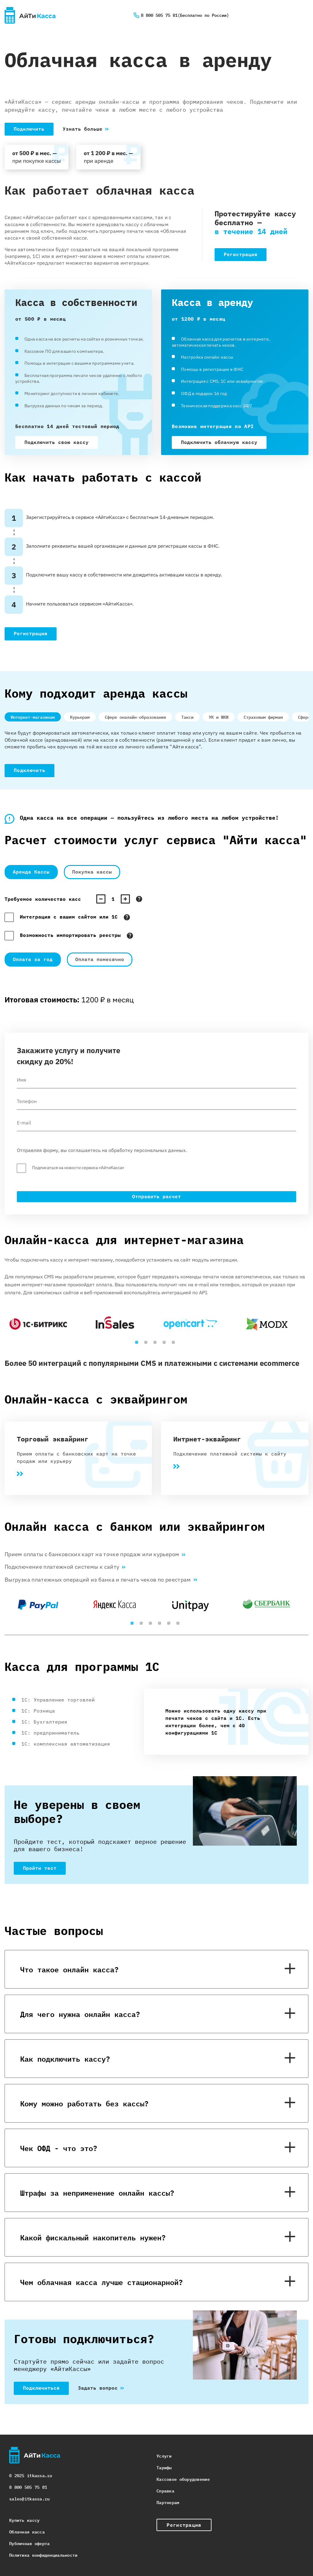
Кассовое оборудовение (183, 2478)
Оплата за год (33, 959)
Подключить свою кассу (56, 442)
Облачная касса (27, 2531)
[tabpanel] (42, 1324)
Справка (165, 2490)
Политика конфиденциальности (43, 2554)
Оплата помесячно (99, 959)
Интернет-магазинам (33, 716)
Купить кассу (24, 2519)
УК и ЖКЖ (218, 716)
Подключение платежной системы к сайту (65, 1567)
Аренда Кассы (31, 871)
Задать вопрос (98, 2388)
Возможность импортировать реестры (70, 935)
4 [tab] (166, 1344)
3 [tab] (156, 1344)
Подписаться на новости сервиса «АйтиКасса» (78, 1167)
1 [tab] (138, 1344)
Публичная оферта (29, 2543)
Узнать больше (82, 129)
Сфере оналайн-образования (135, 716)
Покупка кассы (92, 871)
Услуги (164, 2455)
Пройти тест (40, 1868)
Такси (187, 716)
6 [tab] (179, 1625)
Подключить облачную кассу (219, 442)
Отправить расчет (156, 1196)
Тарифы (164, 2467)
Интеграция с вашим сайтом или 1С (69, 917)
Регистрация (240, 254)
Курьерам (80, 716)
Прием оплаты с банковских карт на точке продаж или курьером (95, 1555)
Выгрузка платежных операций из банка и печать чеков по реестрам (101, 1580)
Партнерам (167, 2502)
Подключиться (41, 2388)
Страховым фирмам (263, 716)
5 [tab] (175, 1344)
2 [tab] (147, 1344)
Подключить (29, 129)
